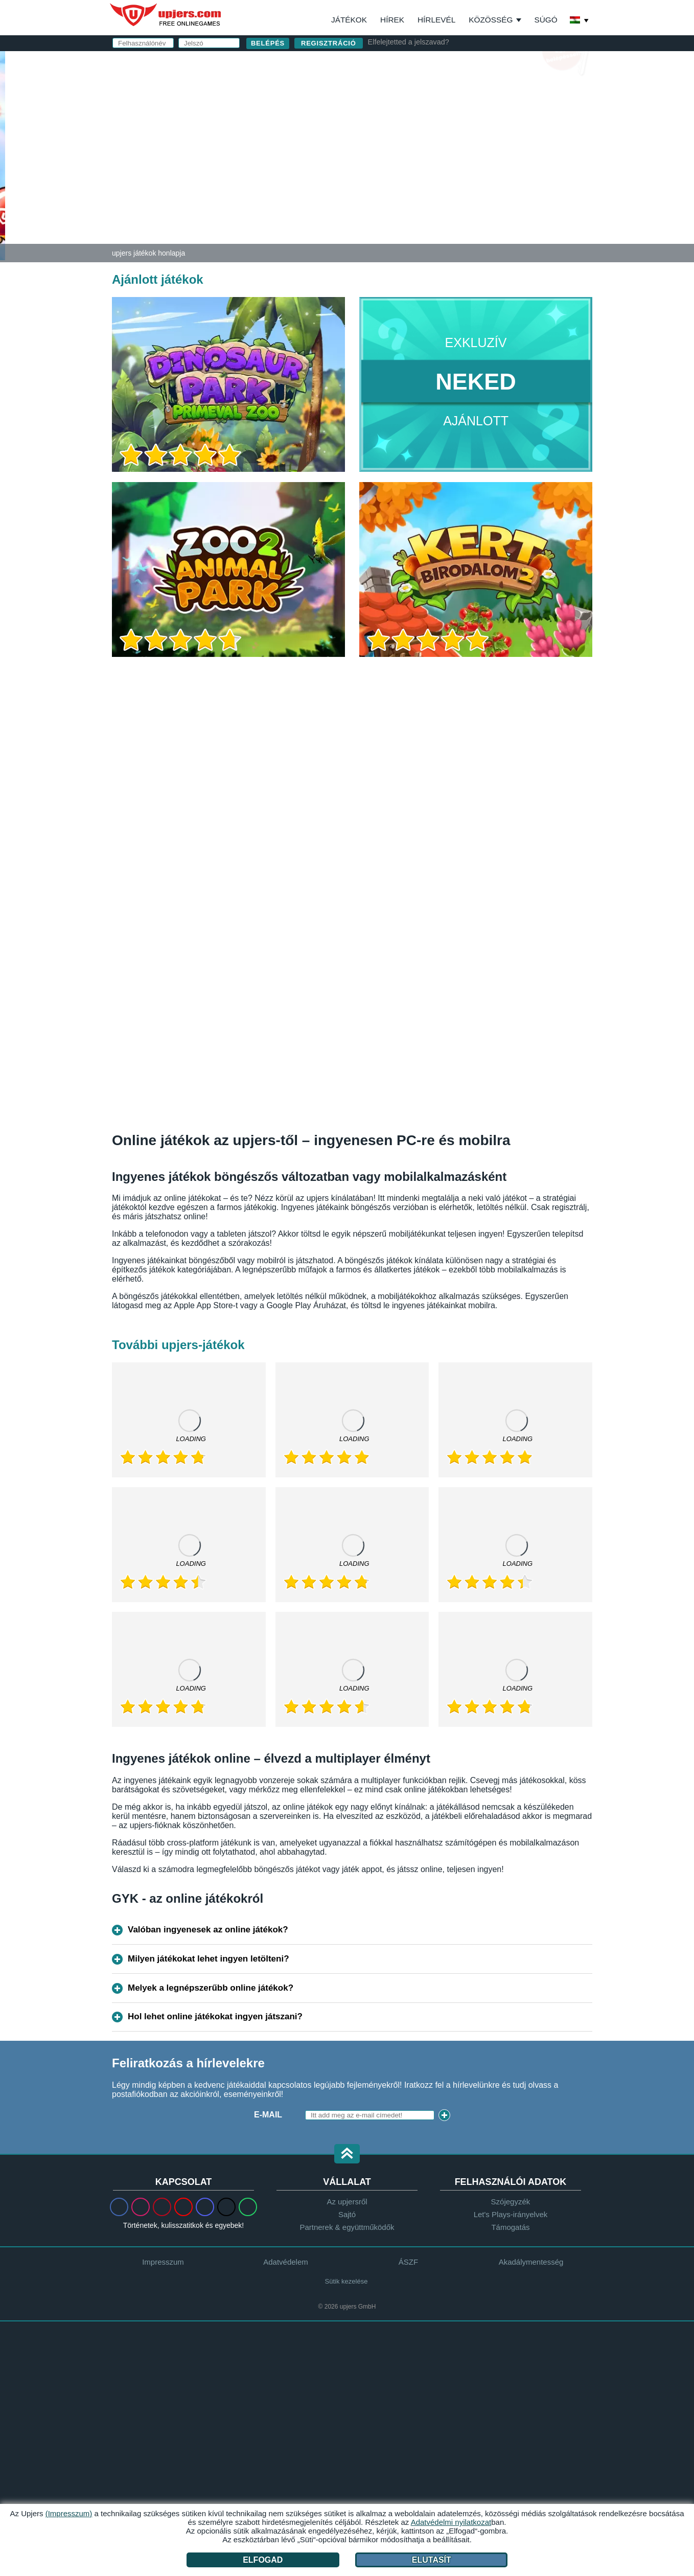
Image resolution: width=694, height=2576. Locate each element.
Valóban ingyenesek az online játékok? (208, 1929)
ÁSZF (500, 189)
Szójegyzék (510, 2201)
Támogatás (510, 2227)
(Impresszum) (68, 2513)
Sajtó (347, 2214)
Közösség (491, 19)
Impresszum (163, 2262)
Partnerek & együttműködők (346, 2227)
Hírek (392, 19)
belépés (466, 64)
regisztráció (328, 43)
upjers (166, 15)
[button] (347, 2154)
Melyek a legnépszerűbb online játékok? (210, 1988)
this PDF (552, 167)
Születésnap (402, 152)
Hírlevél (436, 19)
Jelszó (388, 131)
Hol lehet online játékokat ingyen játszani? (215, 2016)
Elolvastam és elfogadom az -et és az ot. (465, 194)
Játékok (349, 19)
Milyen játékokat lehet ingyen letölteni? (208, 1959)
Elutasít (431, 2560)
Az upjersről (347, 2201)
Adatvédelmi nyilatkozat (430, 198)
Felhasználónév (411, 90)
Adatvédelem (285, 2262)
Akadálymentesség (531, 2262)
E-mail (387, 111)
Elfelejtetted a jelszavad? (408, 42)
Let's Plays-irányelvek (511, 2214)
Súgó (545, 19)
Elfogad (263, 2560)
